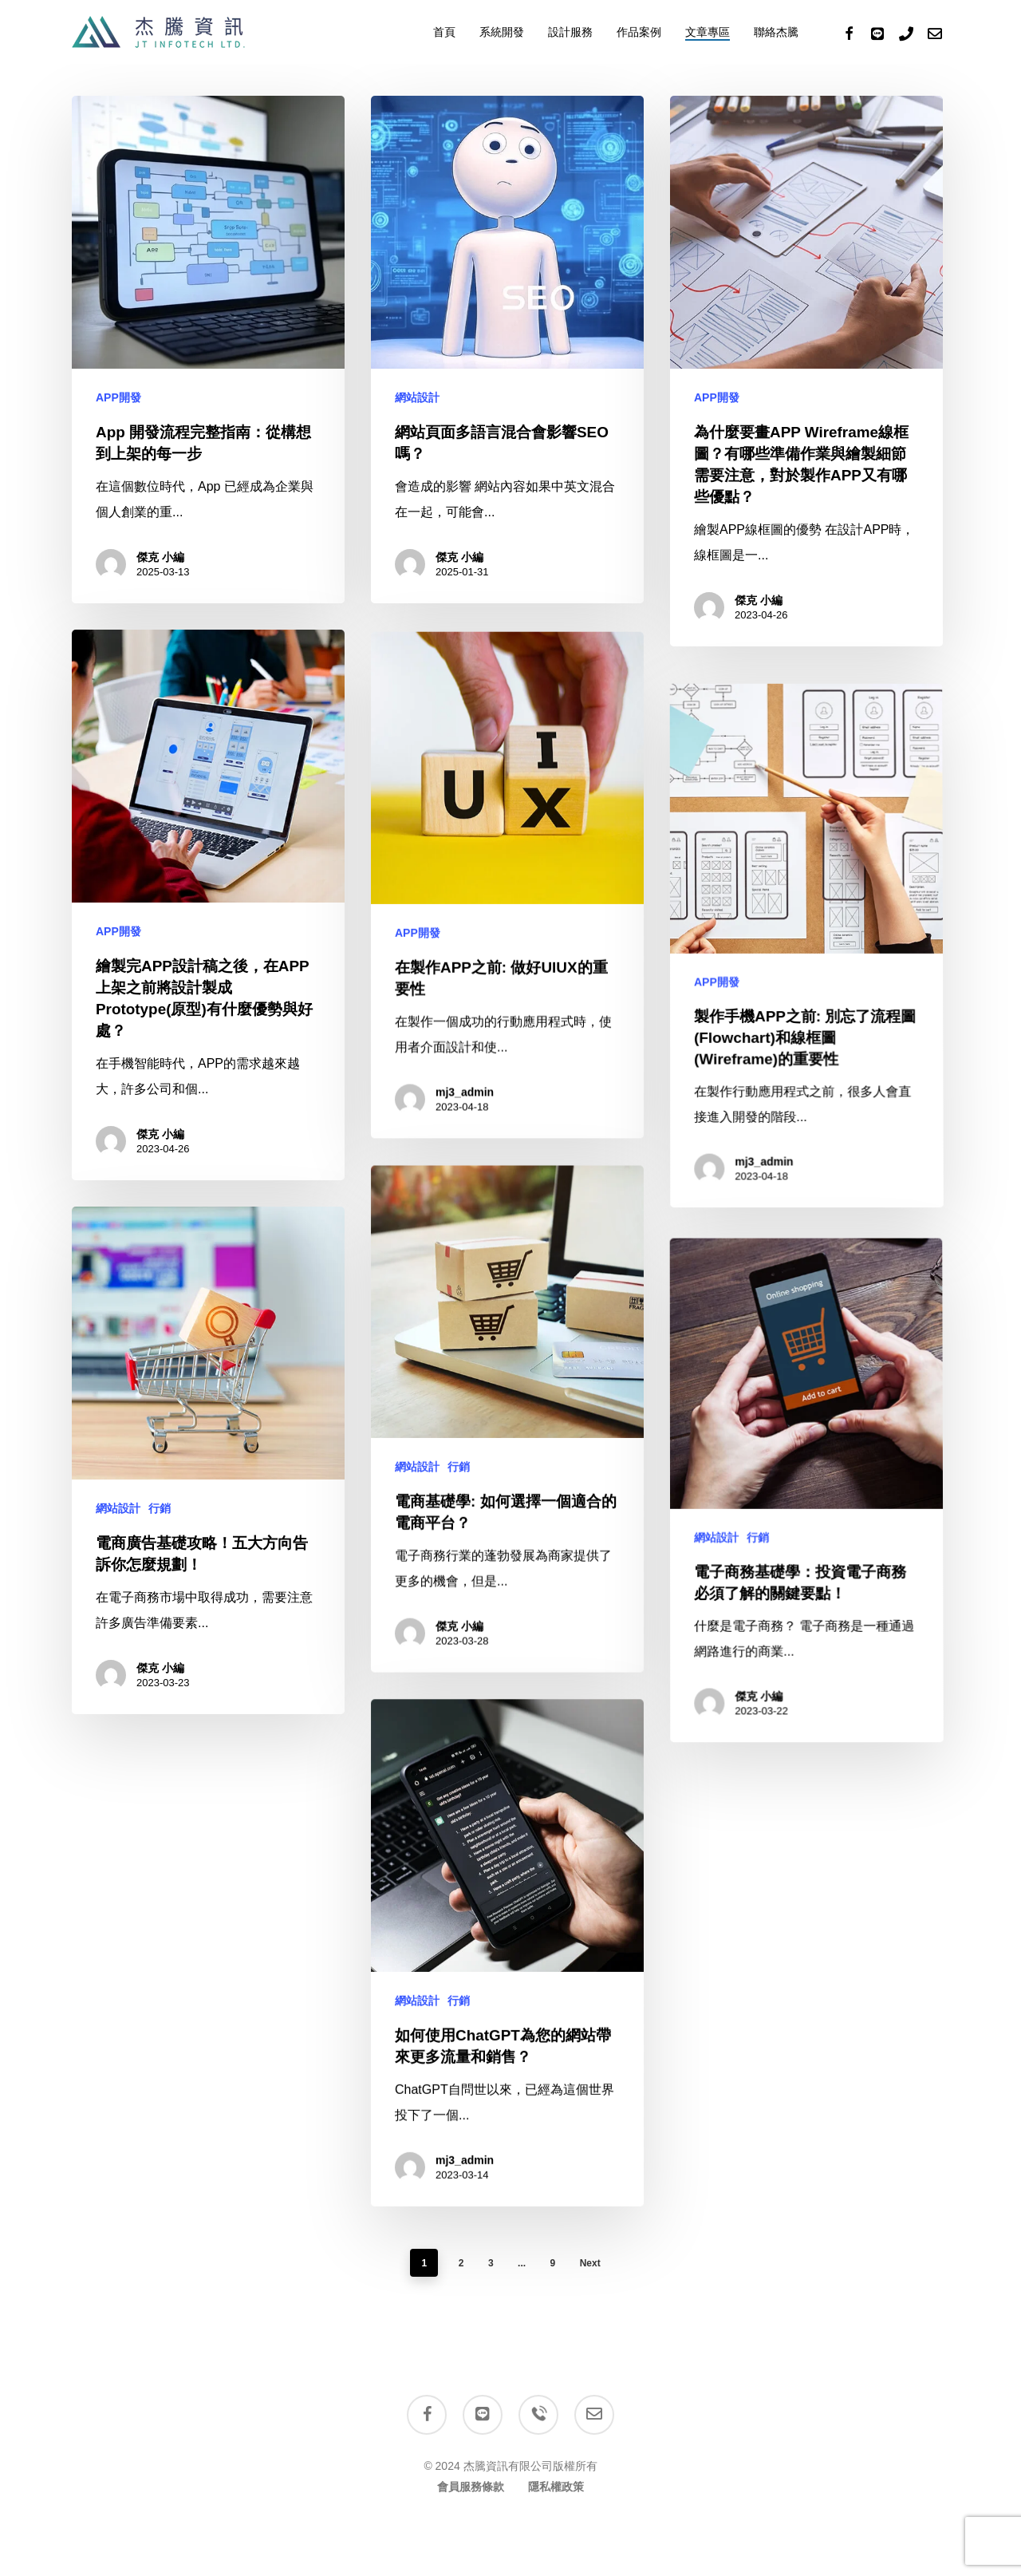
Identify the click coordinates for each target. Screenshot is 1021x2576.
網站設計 (417, 397)
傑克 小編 (160, 557)
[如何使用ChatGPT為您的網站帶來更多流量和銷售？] (507, 2200)
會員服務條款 (470, 2486)
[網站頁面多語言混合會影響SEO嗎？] (507, 349)
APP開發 (118, 397)
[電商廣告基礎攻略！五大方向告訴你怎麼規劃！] (204, 1610)
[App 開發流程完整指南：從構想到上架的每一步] (208, 349)
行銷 (458, 1694)
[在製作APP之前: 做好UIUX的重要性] (507, 1130)
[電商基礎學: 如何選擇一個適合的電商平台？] (507, 1666)
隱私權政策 (556, 2486)
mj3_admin (462, 2379)
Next (590, 2263)
